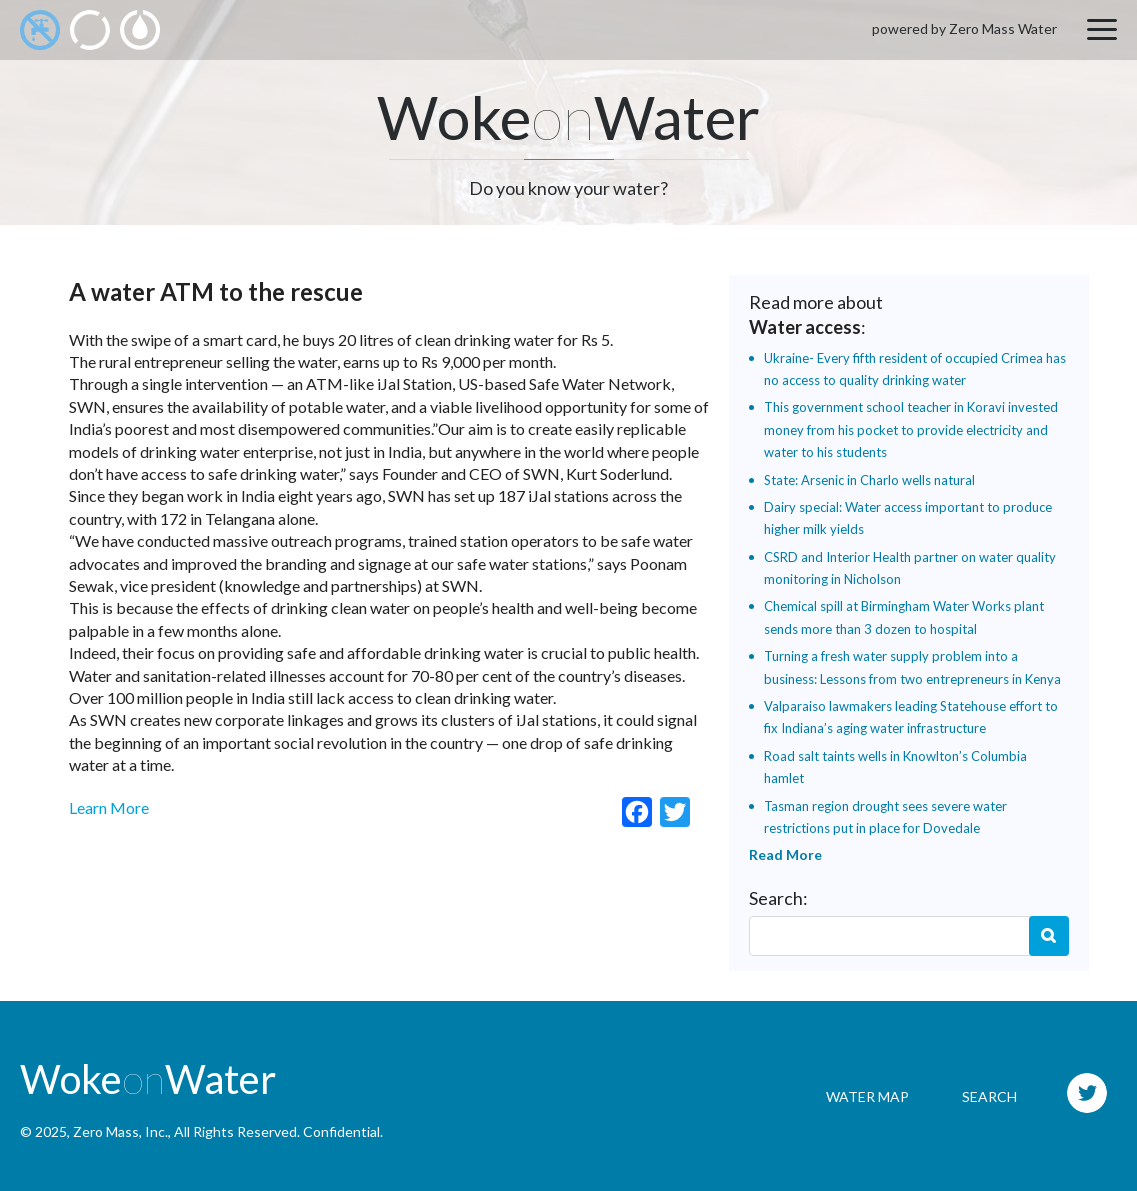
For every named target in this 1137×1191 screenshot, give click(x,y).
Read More (785, 854)
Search (1049, 936)
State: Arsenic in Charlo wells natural (869, 480)
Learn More (109, 807)
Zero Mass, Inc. (120, 1131)
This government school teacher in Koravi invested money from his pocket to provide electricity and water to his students (911, 429)
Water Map (867, 1096)
